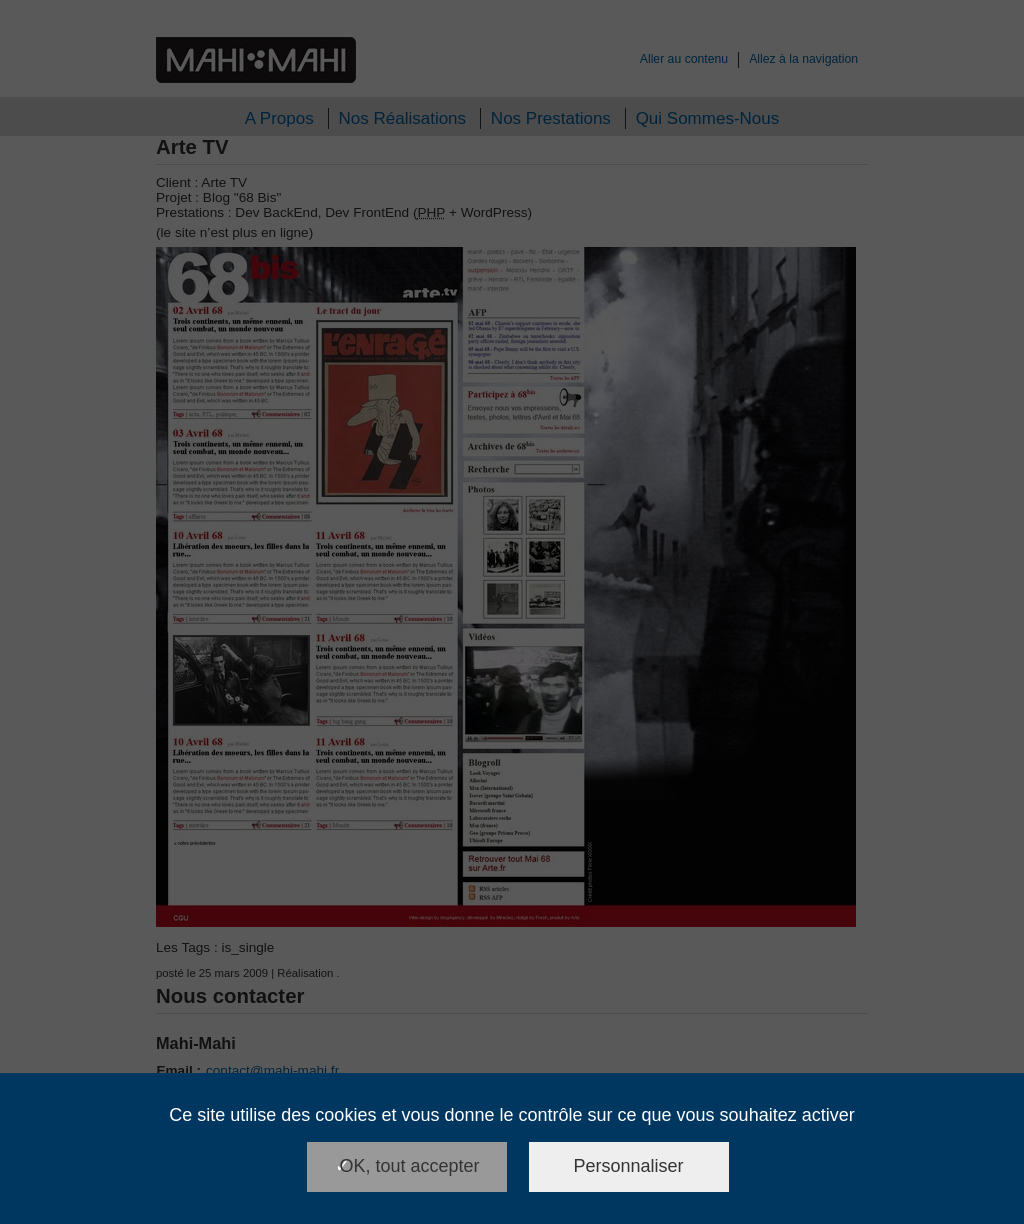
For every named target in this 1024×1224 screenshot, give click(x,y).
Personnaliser (629, 1166)
